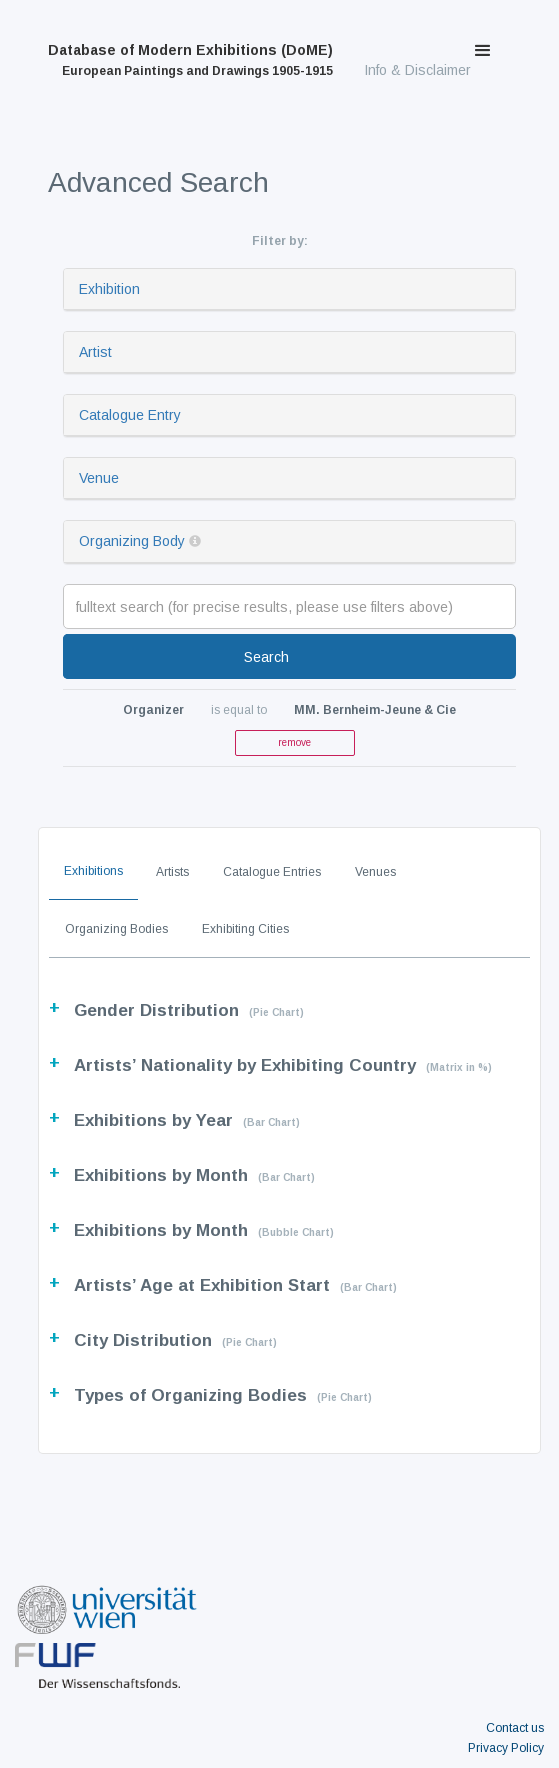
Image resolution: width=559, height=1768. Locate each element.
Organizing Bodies (116, 929)
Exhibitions (93, 871)
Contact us (515, 1728)
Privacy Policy (506, 1748)
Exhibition (109, 289)
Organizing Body (132, 541)
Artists (172, 872)
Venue (99, 478)
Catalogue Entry (130, 415)
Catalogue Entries (272, 872)
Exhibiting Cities (245, 929)
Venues (375, 872)
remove (294, 742)
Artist (95, 352)
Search (266, 657)
